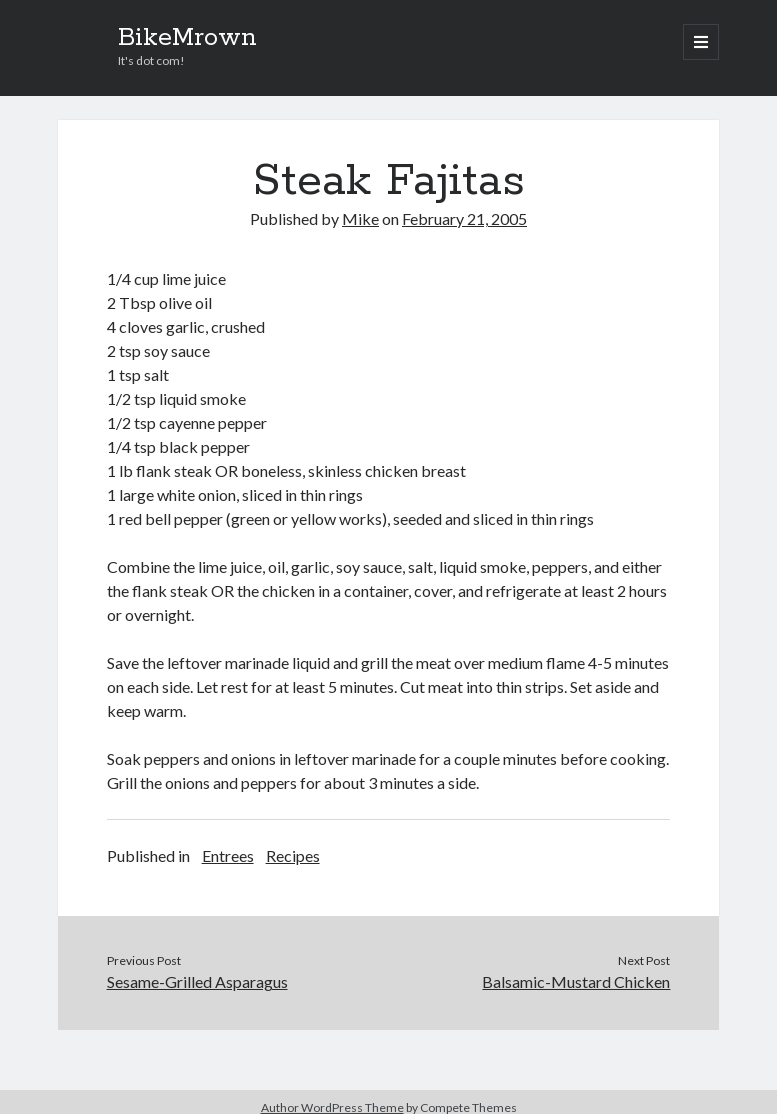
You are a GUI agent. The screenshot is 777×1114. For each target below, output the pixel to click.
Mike (360, 218)
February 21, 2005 (464, 218)
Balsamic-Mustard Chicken (576, 981)
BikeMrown (187, 38)
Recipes (293, 855)
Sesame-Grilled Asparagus (197, 981)
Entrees (228, 855)
